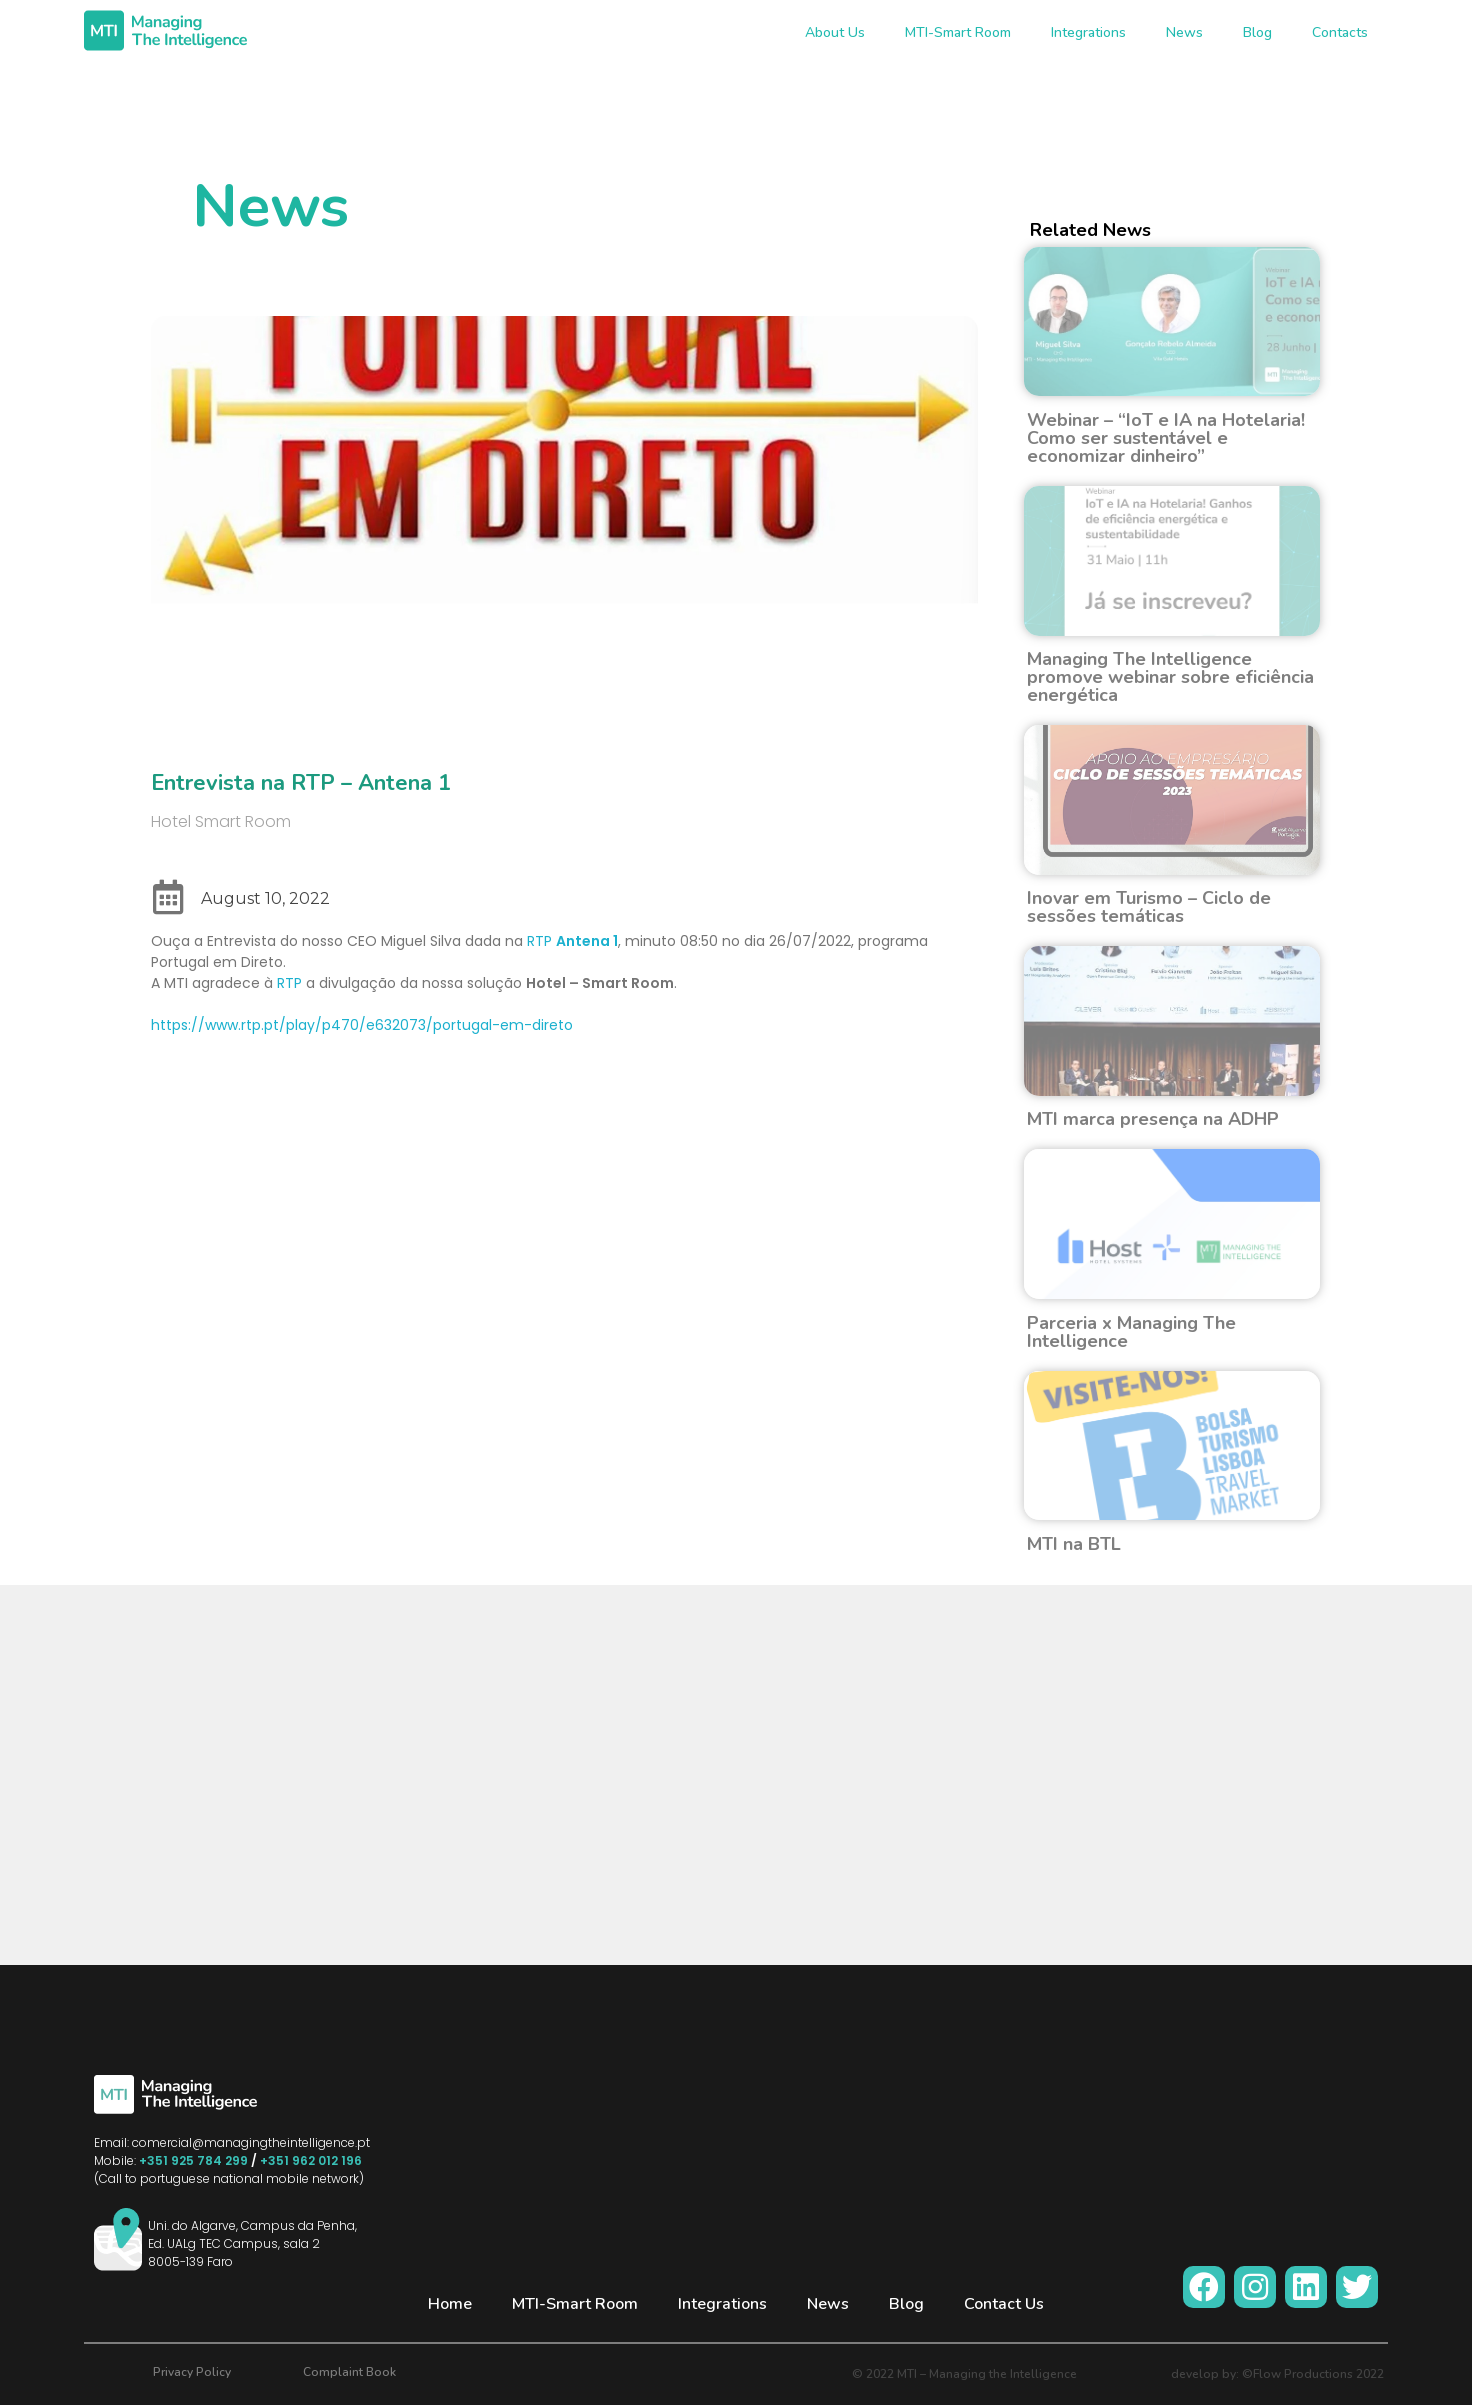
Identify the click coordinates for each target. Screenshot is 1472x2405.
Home (450, 2304)
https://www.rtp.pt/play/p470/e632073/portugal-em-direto (362, 1025)
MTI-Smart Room (958, 32)
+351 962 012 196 (311, 2160)
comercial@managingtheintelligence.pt (251, 2142)
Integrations (1088, 32)
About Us (835, 32)
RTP (572, 941)
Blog (1257, 32)
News (1184, 32)
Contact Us (1004, 2304)
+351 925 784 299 (193, 2160)
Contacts (1340, 32)
